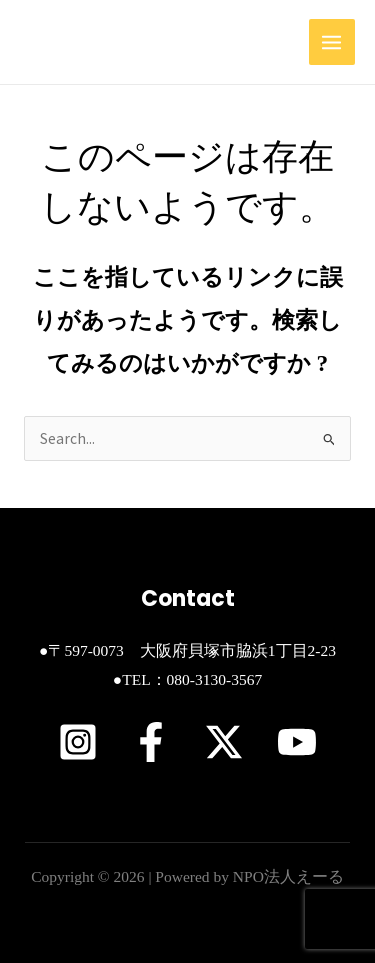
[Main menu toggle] (332, 42)
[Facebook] (151, 742)
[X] (224, 742)
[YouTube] (297, 742)
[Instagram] (78, 742)
